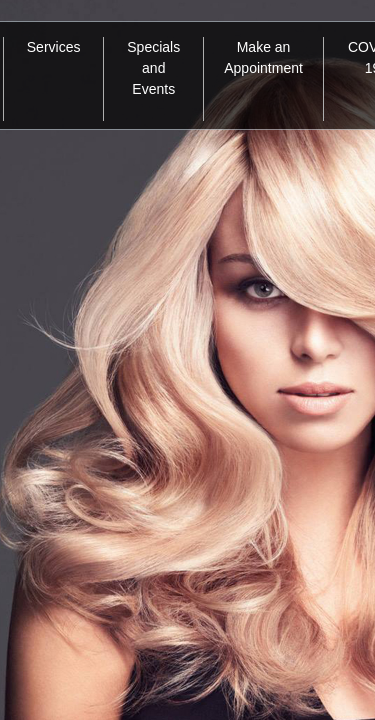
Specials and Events (153, 68)
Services (54, 47)
